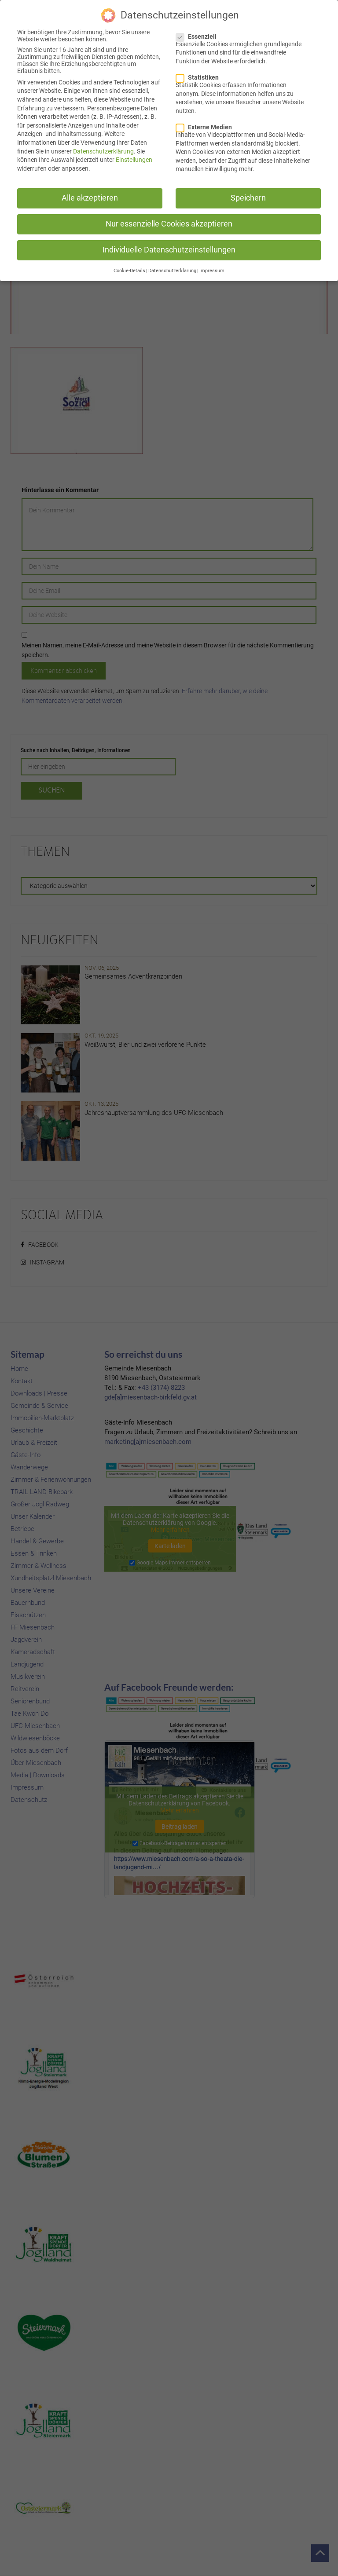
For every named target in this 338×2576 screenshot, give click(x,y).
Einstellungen (134, 157)
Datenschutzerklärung (103, 149)
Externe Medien (207, 125)
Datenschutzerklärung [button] (172, 269)
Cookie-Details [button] (129, 269)
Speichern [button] (248, 196)
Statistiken (200, 75)
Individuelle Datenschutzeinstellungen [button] (169, 248)
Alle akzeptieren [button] (90, 196)
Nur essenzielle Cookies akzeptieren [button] (169, 222)
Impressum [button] (211, 269)
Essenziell (199, 34)
